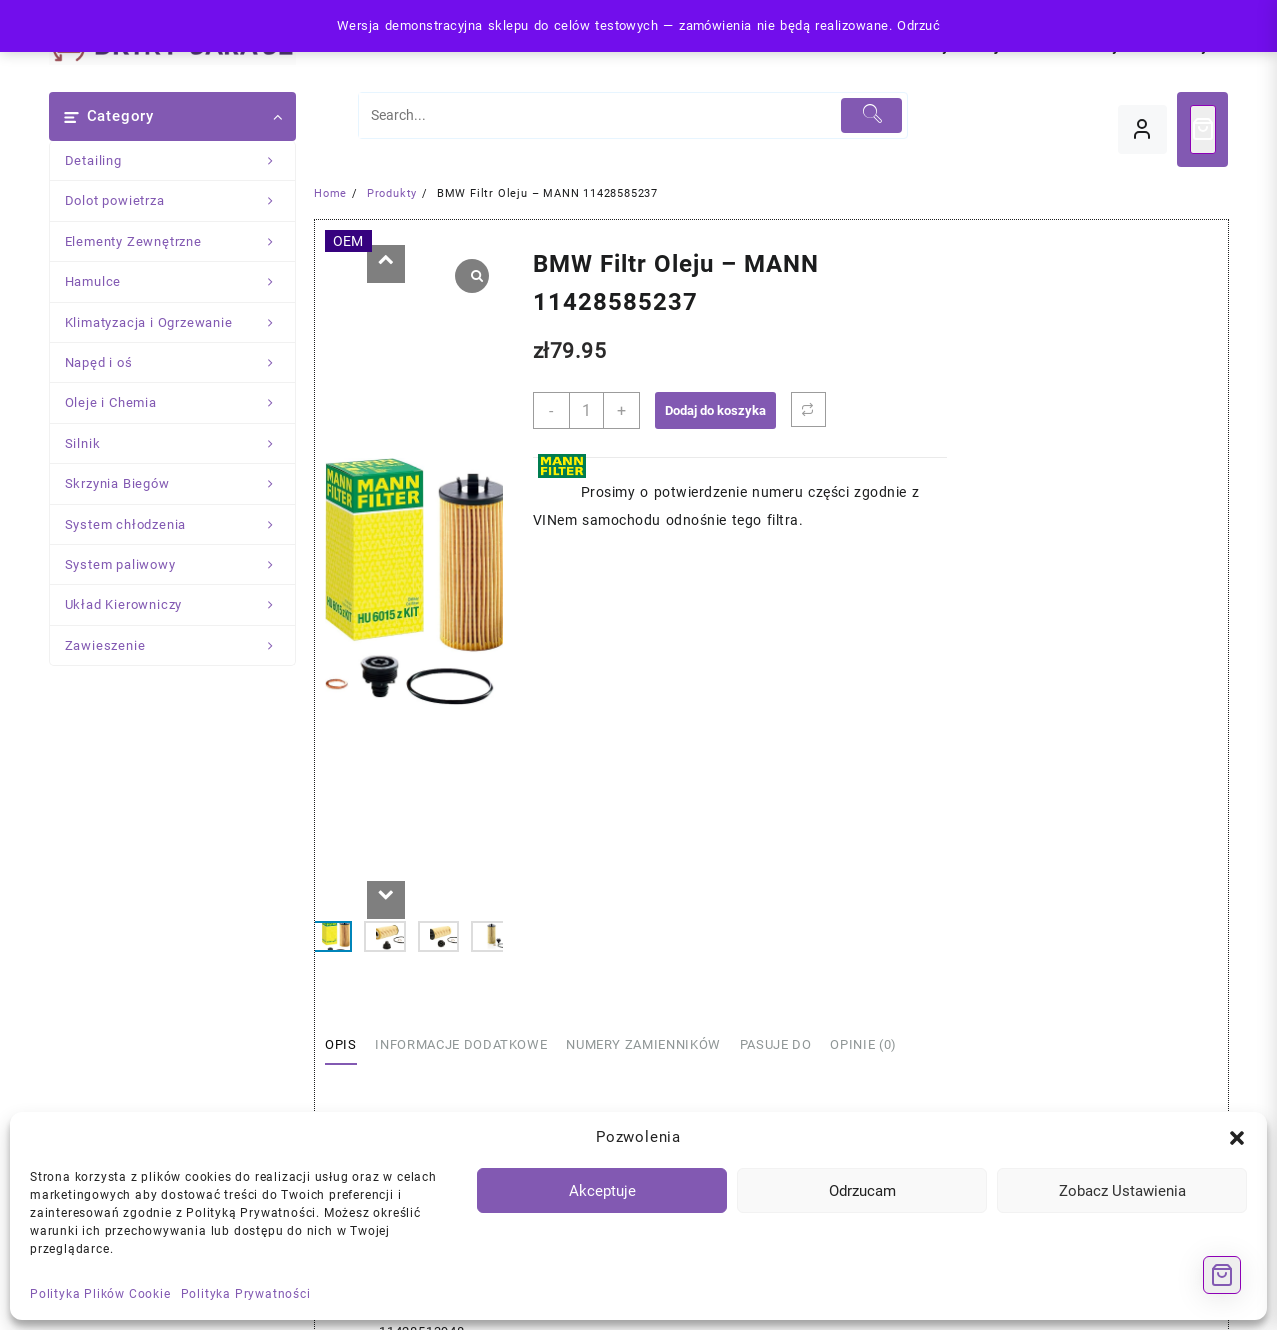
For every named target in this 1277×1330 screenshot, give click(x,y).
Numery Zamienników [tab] (643, 1044)
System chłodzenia (180, 525)
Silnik (180, 444)
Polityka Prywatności (246, 1294)
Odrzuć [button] (918, 25)
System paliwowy (180, 565)
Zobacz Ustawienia (1122, 1191)
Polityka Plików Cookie (100, 1294)
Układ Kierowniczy (180, 605)
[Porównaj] (808, 409)
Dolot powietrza (180, 201)
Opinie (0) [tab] (863, 1044)
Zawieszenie (180, 646)
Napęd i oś (180, 363)
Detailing (180, 161)
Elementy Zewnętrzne (180, 242)
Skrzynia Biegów (180, 484)
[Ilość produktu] (586, 410)
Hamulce (180, 282)
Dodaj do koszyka (715, 410)
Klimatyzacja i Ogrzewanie (180, 323)
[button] (1237, 1138)
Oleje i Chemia (180, 403)
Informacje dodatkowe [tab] (461, 1044)
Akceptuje (602, 1191)
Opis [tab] (341, 1044)
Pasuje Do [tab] (776, 1044)
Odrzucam (862, 1191)
